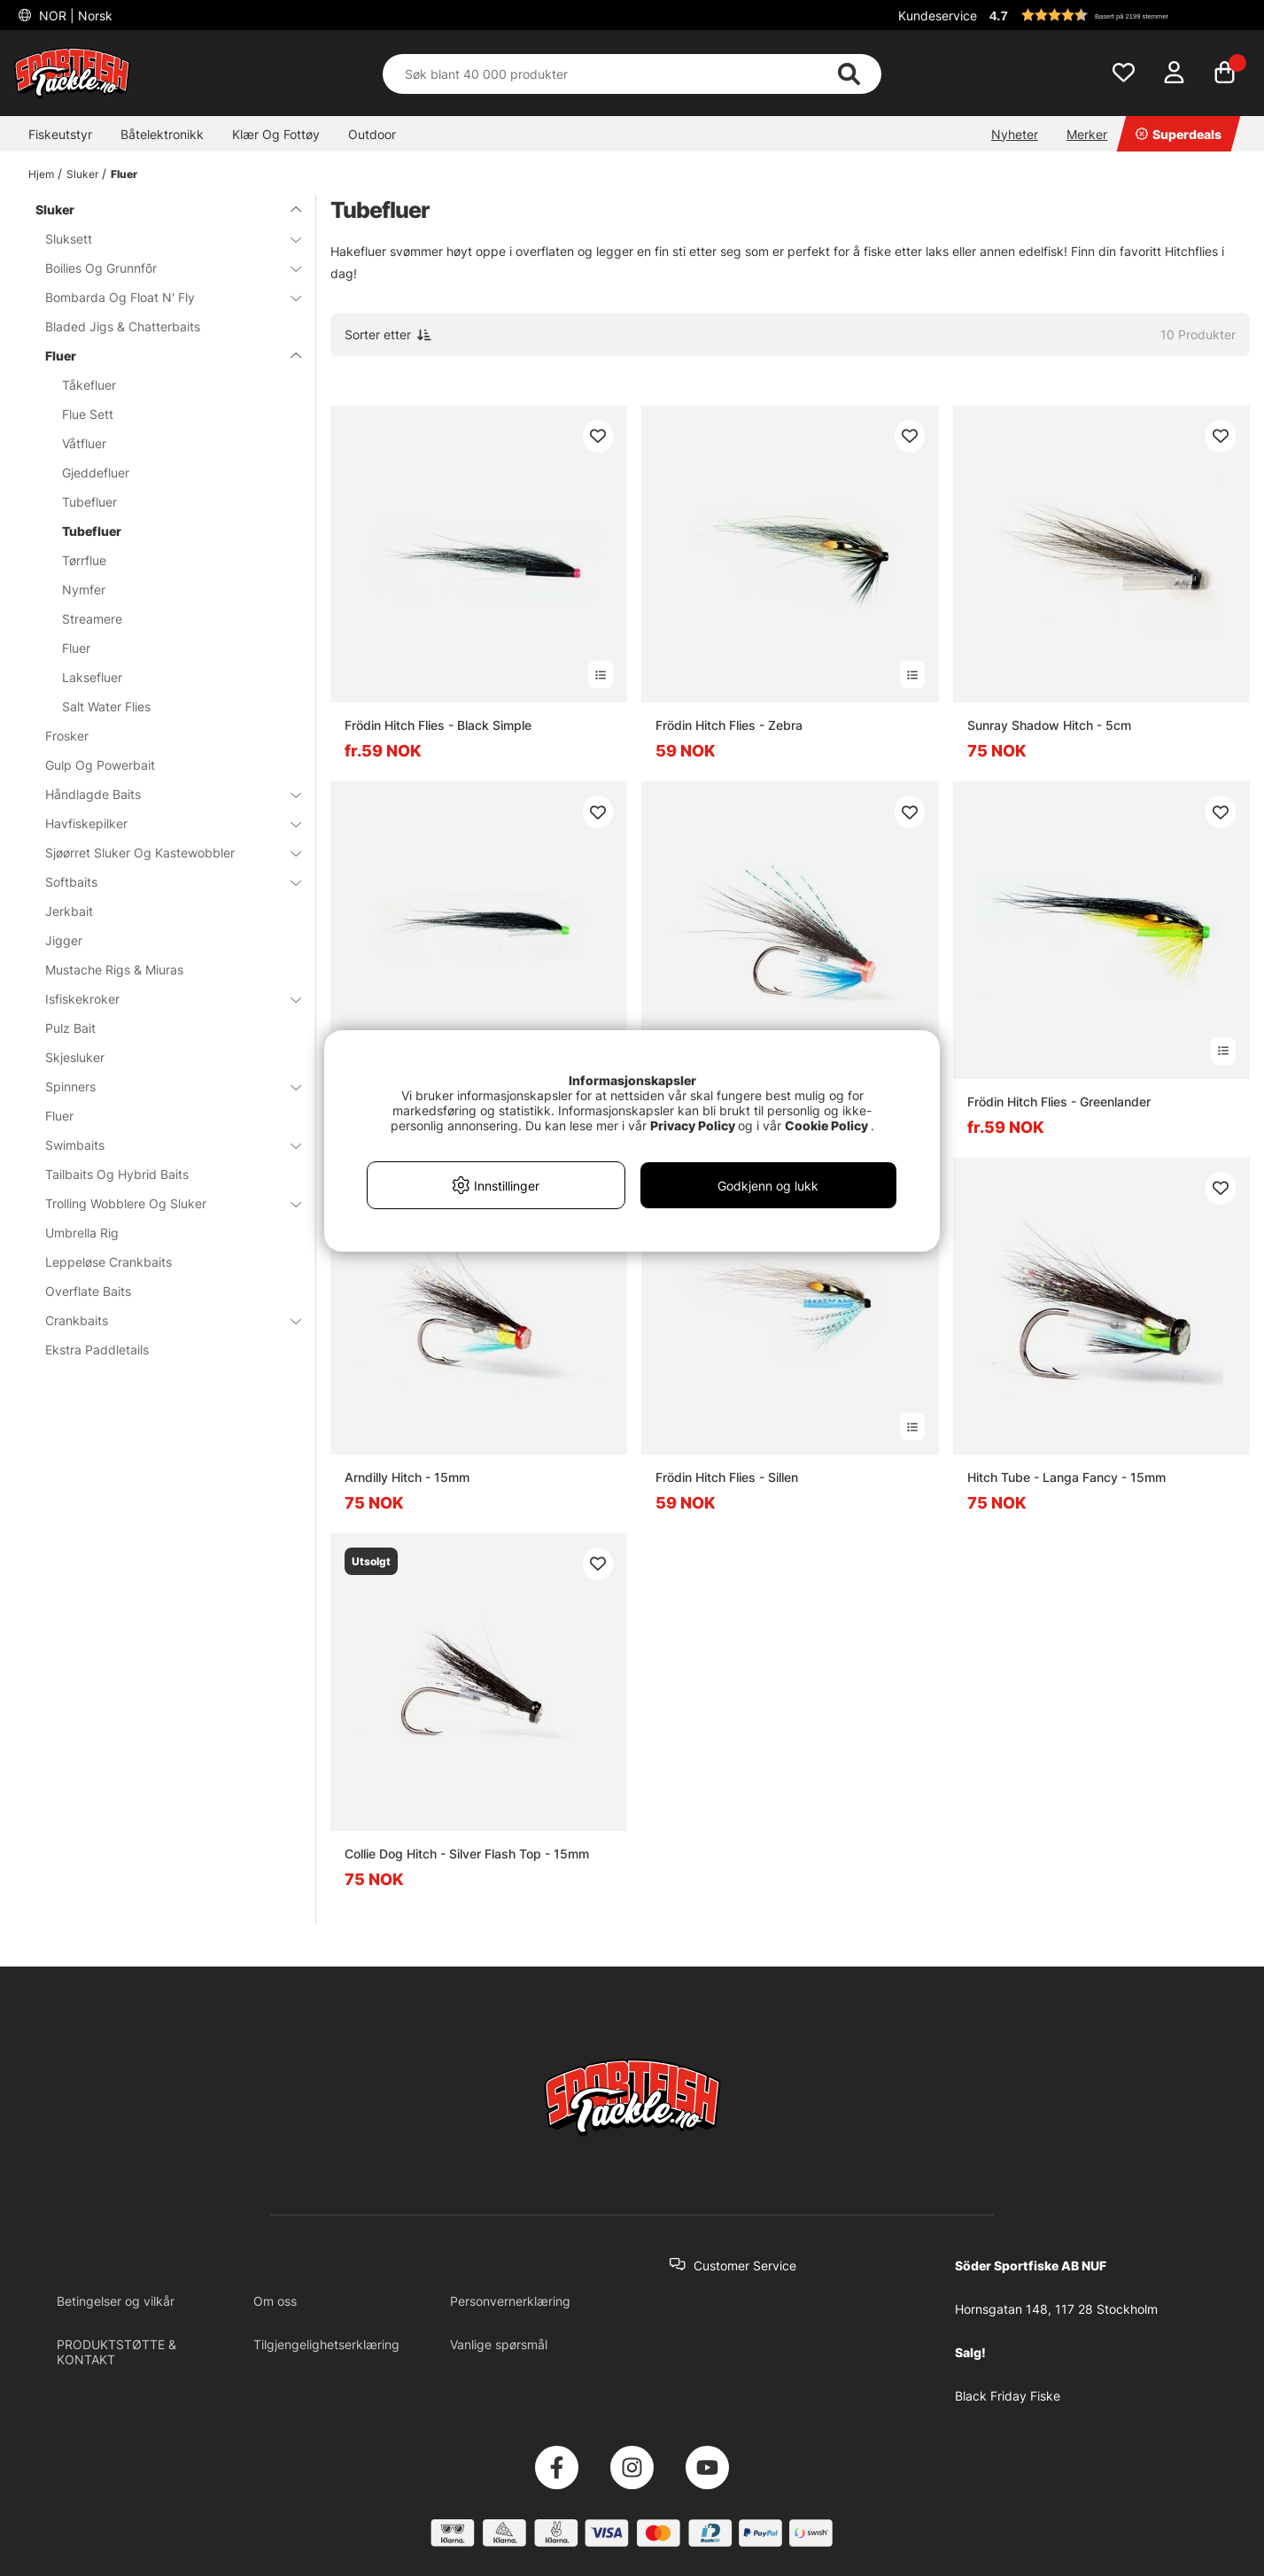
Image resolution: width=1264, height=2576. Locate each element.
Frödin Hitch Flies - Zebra (729, 725)
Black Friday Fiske (1007, 2395)
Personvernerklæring (510, 2300)
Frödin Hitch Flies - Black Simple (438, 725)
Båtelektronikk (162, 134)
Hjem (41, 174)
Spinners (162, 1086)
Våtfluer (84, 443)
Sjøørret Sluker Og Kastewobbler (162, 852)
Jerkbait (69, 911)
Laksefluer (92, 677)
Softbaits (162, 881)
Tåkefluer (89, 384)
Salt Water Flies (106, 706)
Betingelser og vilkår (115, 2300)
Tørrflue (84, 560)
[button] (1117, 15)
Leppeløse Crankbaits (108, 1261)
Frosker (67, 735)
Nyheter (1014, 134)
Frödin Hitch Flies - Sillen (726, 1477)
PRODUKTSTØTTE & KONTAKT (116, 2352)
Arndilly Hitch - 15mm (407, 1477)
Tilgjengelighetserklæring (326, 2344)
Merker (1086, 134)
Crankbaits (162, 1320)
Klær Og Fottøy (276, 134)
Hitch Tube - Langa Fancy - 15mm (1066, 1477)
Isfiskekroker (162, 998)
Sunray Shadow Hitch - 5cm (1049, 725)
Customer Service (745, 2265)
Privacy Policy (692, 1125)
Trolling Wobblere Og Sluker (162, 1203)
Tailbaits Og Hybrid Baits (117, 1174)
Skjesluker (75, 1057)
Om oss (275, 2300)
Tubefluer (89, 501)
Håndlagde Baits (162, 794)
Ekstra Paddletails (97, 1349)
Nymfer (83, 589)
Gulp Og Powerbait (100, 764)
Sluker (82, 174)
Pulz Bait (70, 1028)
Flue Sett (87, 414)
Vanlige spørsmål (498, 2344)
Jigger (63, 940)
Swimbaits (162, 1144)
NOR (73, 15)
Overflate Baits (88, 1291)
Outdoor (372, 134)
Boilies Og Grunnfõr (162, 267)
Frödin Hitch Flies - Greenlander (1059, 1101)
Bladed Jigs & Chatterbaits (122, 326)
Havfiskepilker (162, 823)
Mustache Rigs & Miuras (114, 969)
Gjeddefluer (95, 472)
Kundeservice (937, 15)
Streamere (92, 618)
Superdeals (1178, 134)
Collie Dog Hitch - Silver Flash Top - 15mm (467, 1853)
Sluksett (162, 238)
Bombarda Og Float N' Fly (162, 297)
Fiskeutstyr (60, 134)
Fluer (124, 174)
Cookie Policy (826, 1125)
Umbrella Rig (82, 1232)
